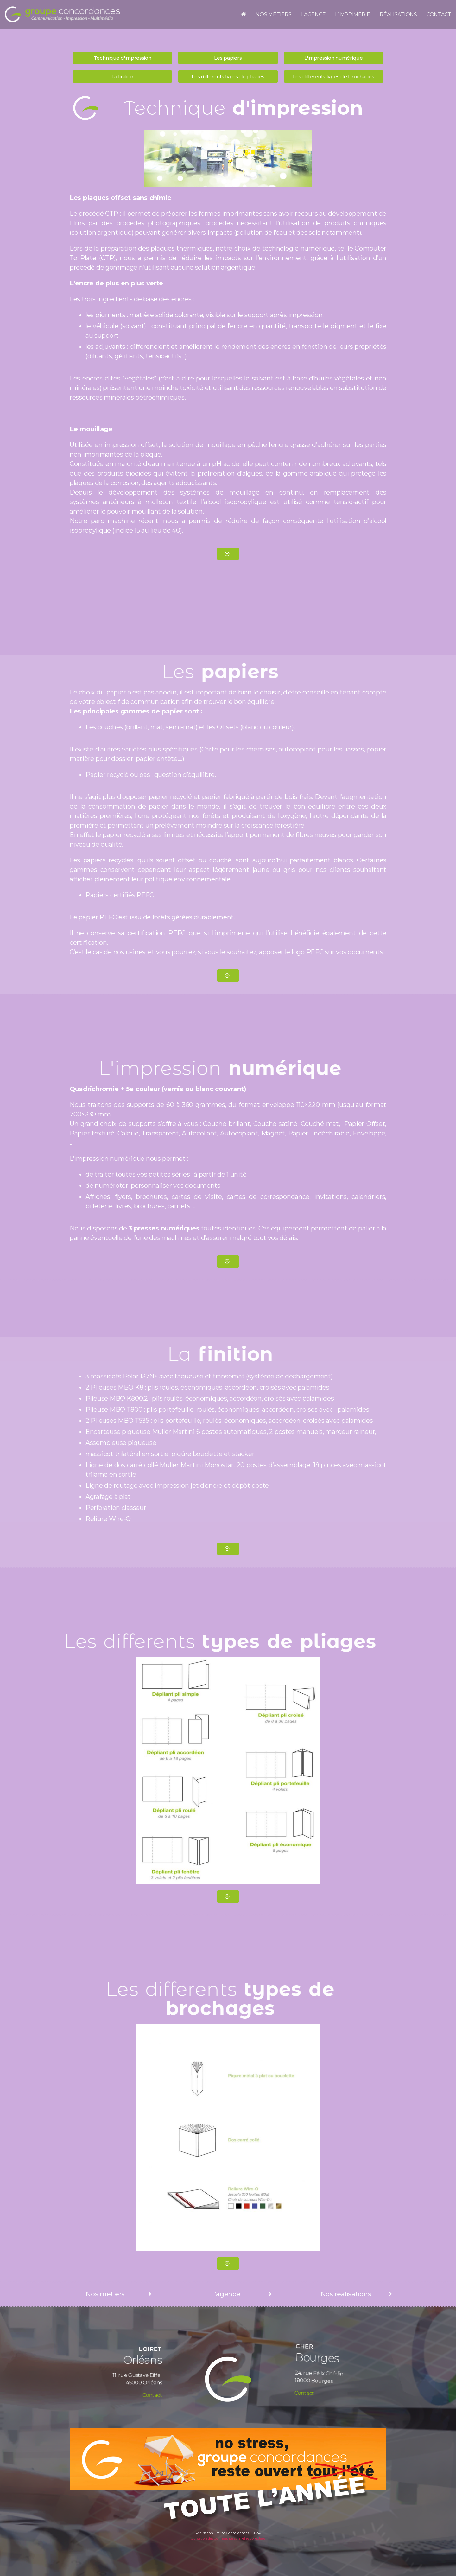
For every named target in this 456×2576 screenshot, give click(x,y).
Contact (133, 2390)
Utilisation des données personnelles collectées (228, 2538)
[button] (122, 58)
